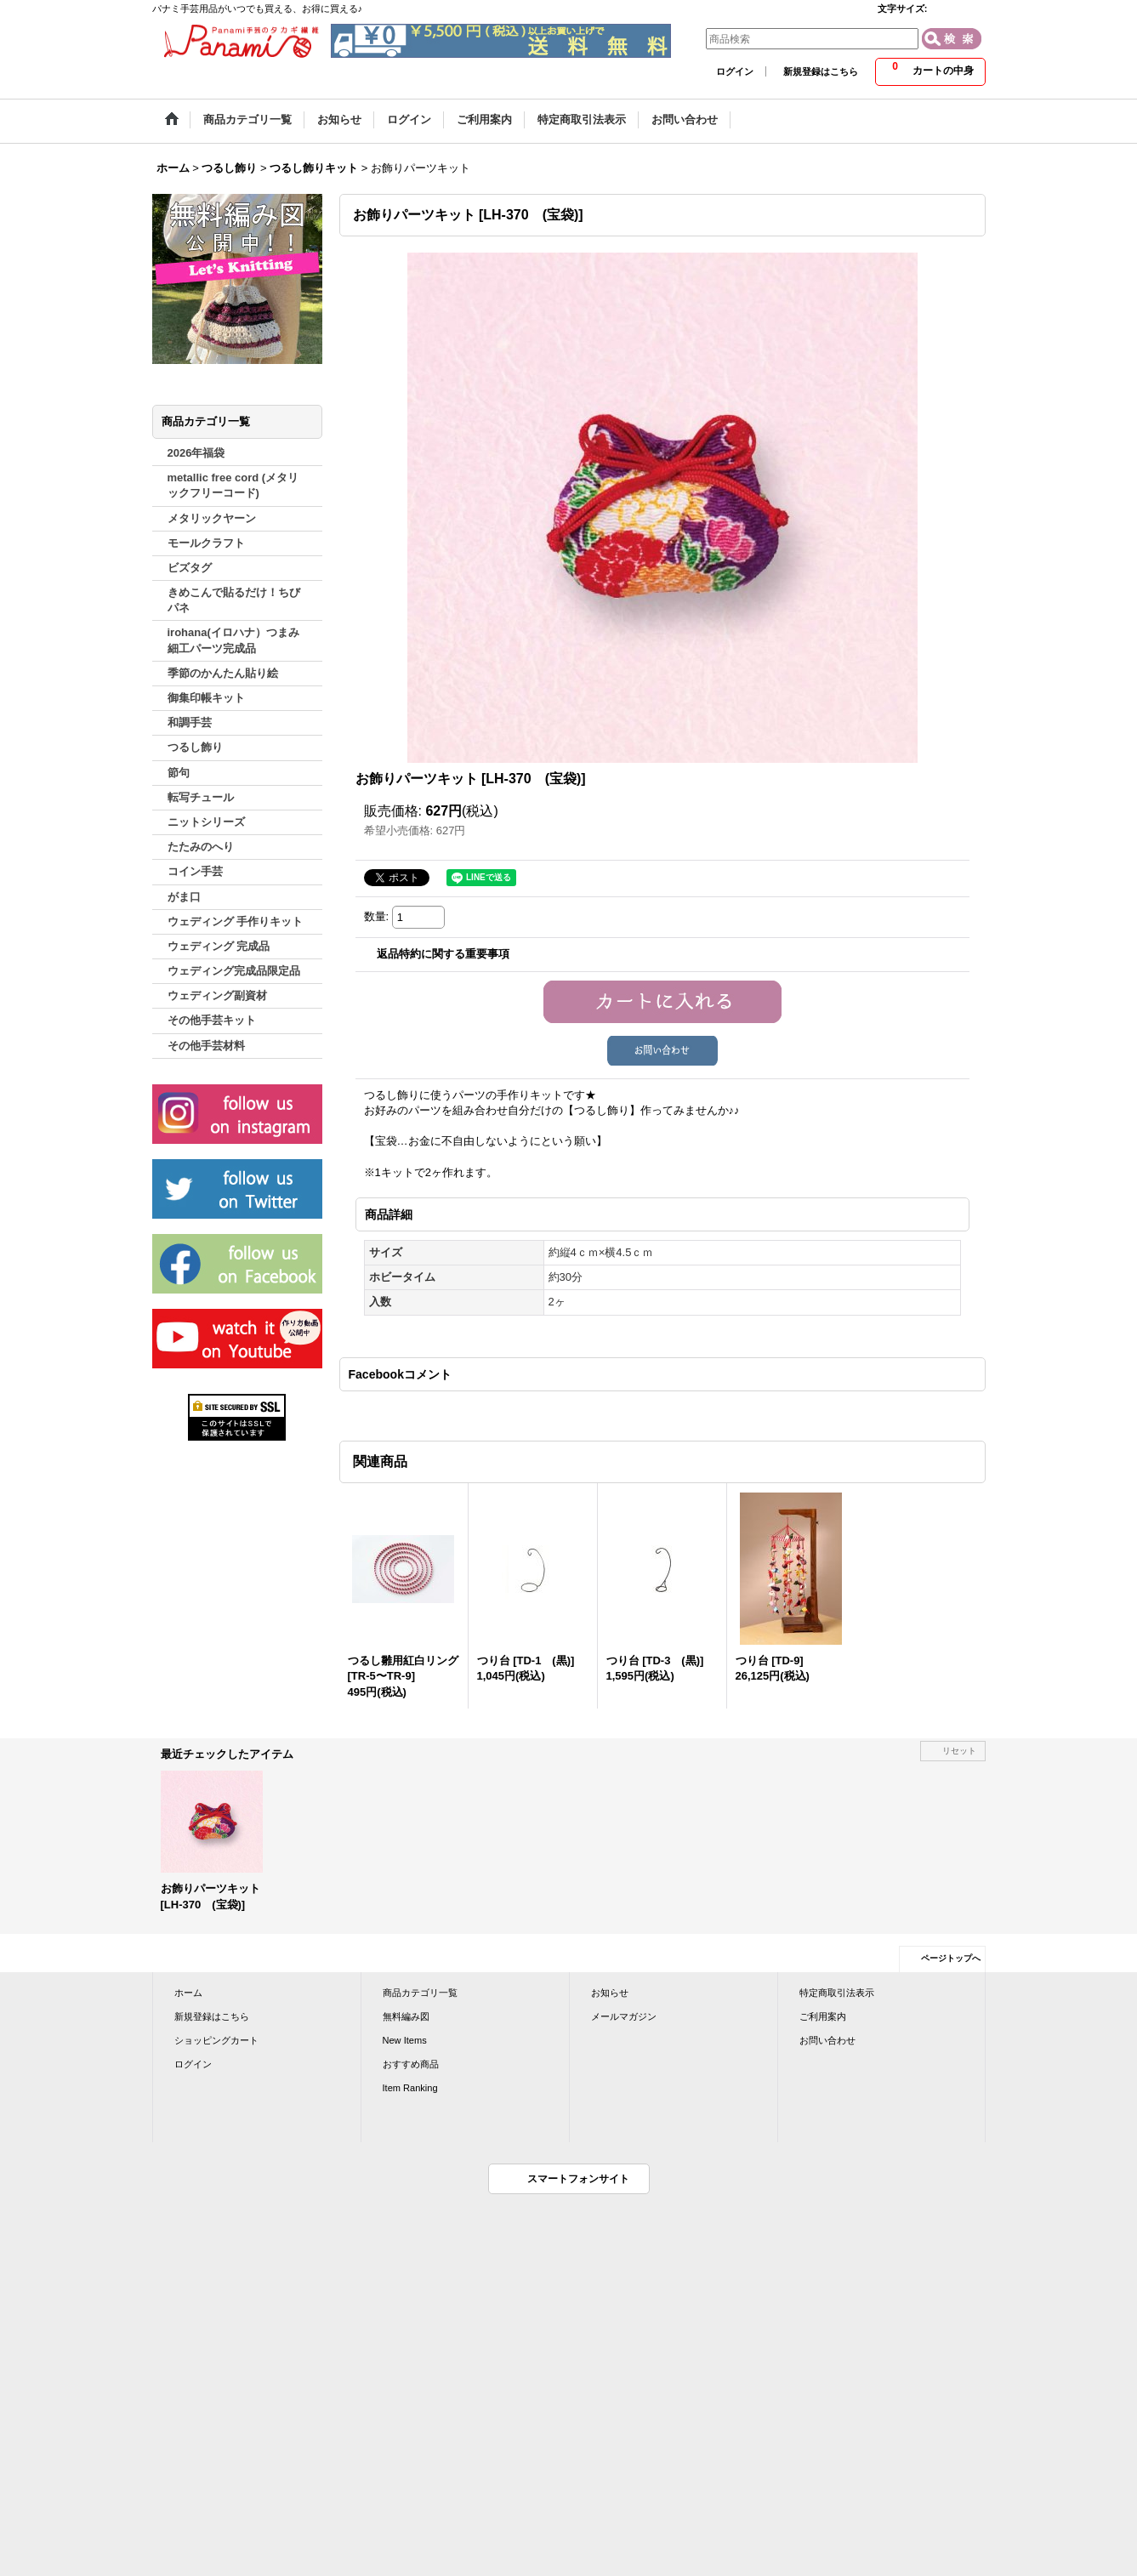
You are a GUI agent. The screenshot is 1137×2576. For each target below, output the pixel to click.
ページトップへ (951, 1958)
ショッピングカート (216, 2040)
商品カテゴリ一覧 (420, 1992)
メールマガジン (624, 2016)
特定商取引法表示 (836, 1992)
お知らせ (609, 1992)
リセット (959, 1750)
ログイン (734, 71)
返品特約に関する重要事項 (443, 953)
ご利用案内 (822, 2016)
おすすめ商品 (411, 2064)
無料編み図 (406, 2016)
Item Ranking (410, 2088)
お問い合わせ (827, 2040)
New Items (405, 2040)
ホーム (188, 1992)
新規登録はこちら (820, 71)
